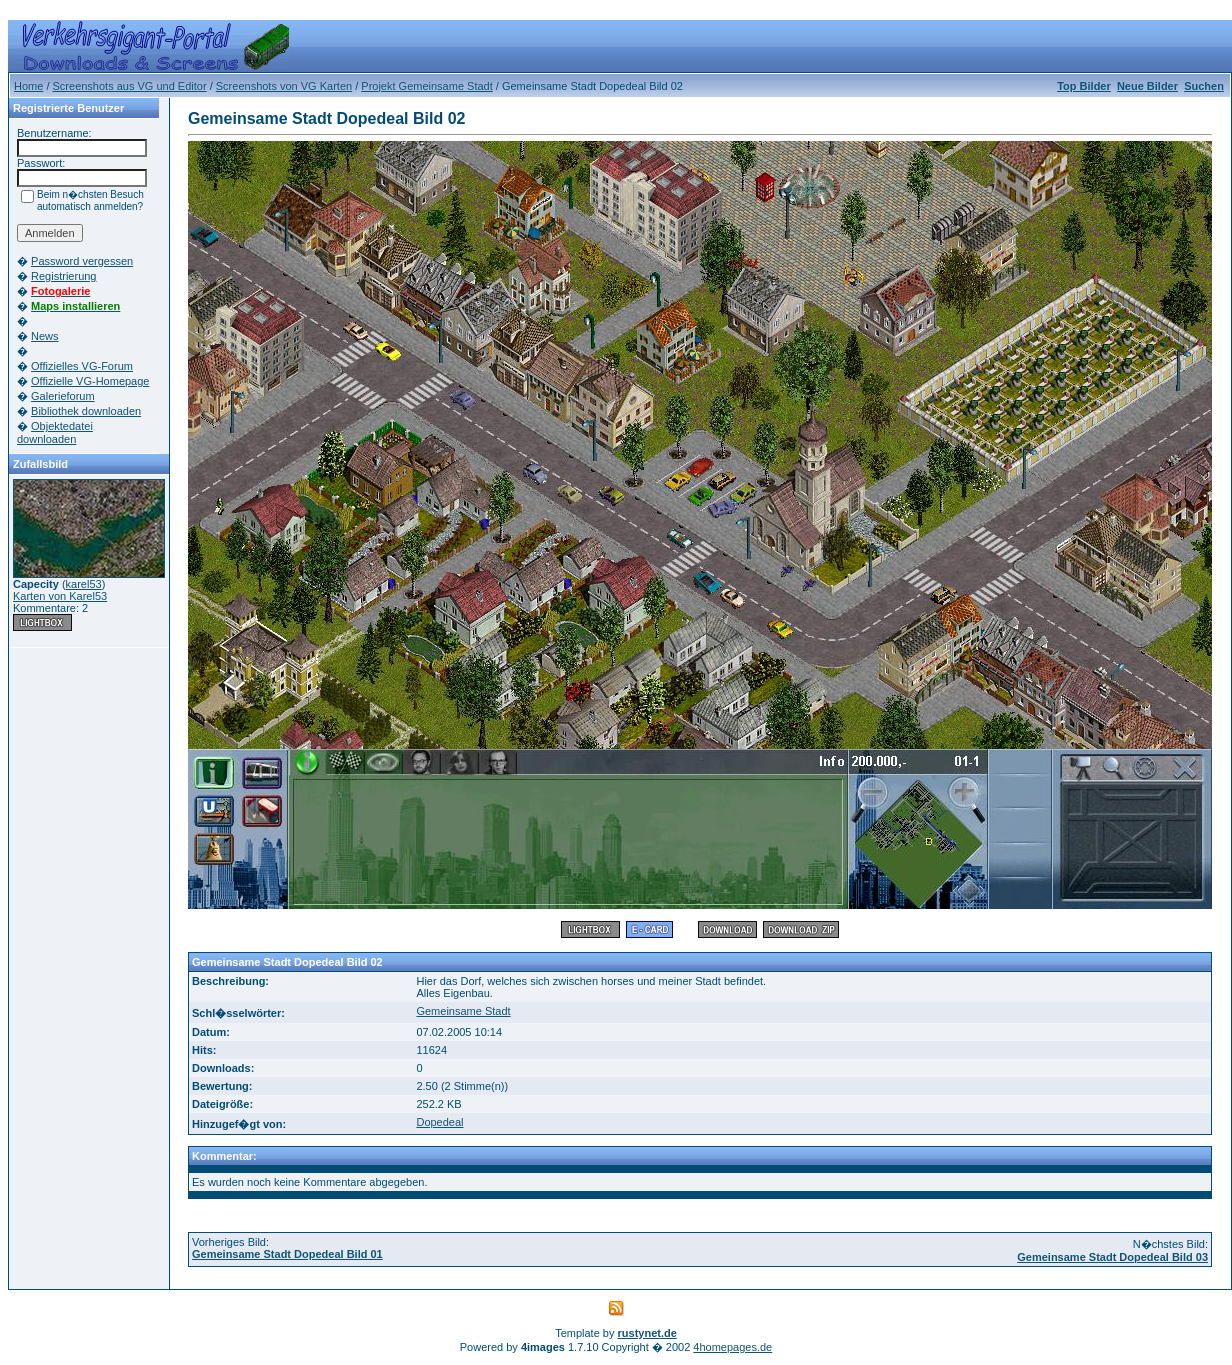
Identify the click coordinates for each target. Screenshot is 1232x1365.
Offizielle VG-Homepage (90, 381)
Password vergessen (82, 261)
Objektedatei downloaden (55, 432)
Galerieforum (63, 396)
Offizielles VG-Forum (82, 366)
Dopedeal (439, 1122)
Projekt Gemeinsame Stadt (426, 86)
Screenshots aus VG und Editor (130, 86)
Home (28, 86)
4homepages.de (732, 1347)
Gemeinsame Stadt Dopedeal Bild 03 (1112, 1257)
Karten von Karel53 (60, 596)
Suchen (1204, 86)
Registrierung (63, 276)
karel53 (84, 584)
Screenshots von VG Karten (284, 86)
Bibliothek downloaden (86, 411)
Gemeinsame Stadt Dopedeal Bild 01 (287, 1254)
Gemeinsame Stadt (463, 1011)
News (45, 336)
